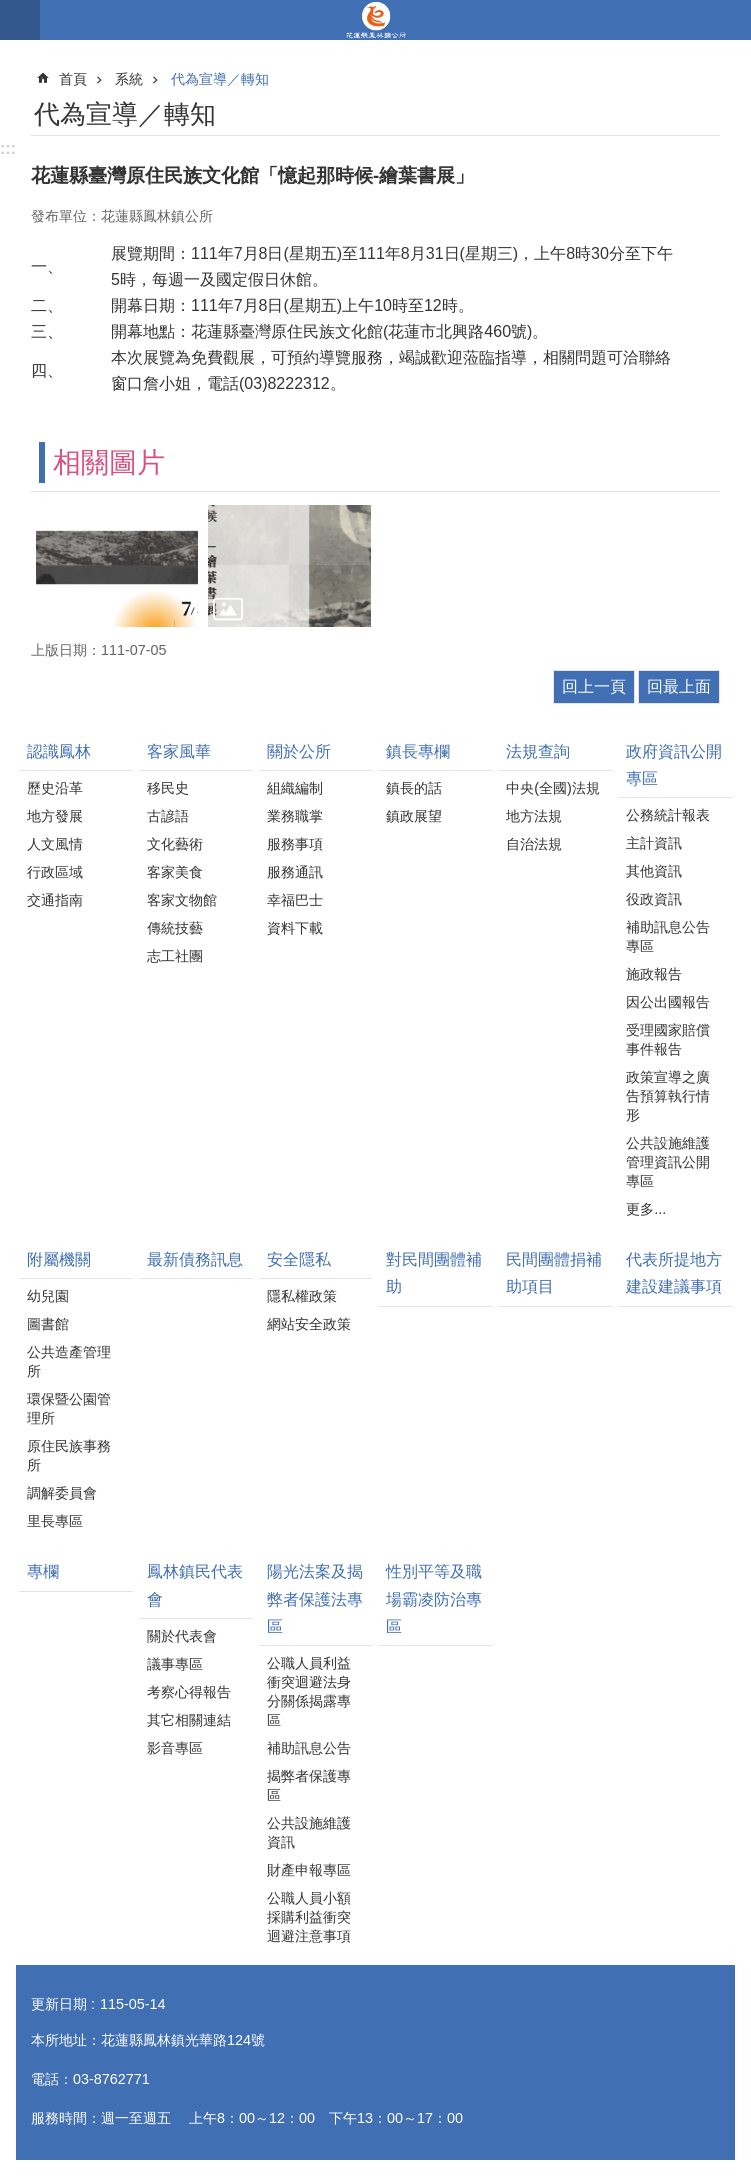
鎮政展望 (414, 816)
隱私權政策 (302, 1296)
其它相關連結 (189, 1720)
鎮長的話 (414, 788)
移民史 (168, 788)
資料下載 (295, 928)
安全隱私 (299, 1259)
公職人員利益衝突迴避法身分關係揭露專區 (309, 1691)
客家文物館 (182, 900)
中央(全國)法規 (553, 788)
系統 (129, 79)
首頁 (73, 79)
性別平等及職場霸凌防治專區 (434, 1598)
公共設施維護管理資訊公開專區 (668, 1162)
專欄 (43, 1571)
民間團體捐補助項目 (554, 1273)
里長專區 (55, 1521)
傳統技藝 (175, 928)
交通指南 (55, 900)
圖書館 (48, 1324)
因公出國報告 (668, 1002)
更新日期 (59, 2004)
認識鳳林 (59, 751)
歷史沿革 (55, 788)
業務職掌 (295, 816)
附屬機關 (59, 1259)
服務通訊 (295, 872)
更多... (646, 1209)
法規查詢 (538, 751)
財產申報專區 (309, 1870)
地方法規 (534, 816)
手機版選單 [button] (20, 20)
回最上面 (679, 686)
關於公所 (299, 751)
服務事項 (295, 844)
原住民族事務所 (69, 1455)
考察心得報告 (189, 1692)
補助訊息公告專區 (668, 936)
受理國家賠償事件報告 (668, 1039)
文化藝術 (175, 844)
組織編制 (295, 788)
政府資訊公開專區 (674, 765)
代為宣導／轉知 (220, 79)
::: (8, 148)
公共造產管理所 (69, 1361)
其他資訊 (654, 871)
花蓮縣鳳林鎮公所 (375, 20)
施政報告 (654, 974)
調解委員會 (62, 1493)
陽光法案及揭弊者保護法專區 (315, 1598)
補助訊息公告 (309, 1748)
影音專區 (175, 1748)
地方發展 (55, 816)
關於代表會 (182, 1636)
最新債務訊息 (195, 1259)
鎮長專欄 (418, 751)
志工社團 (175, 956)
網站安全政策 (309, 1324)
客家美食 (175, 872)
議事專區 (175, 1664)
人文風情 (55, 844)
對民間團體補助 (434, 1273)
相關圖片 (109, 462)
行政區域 (55, 872)
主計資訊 (654, 843)
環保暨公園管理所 (69, 1408)
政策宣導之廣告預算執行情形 (668, 1096)
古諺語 (168, 816)
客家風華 (179, 751)
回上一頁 (594, 686)
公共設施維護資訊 (309, 1832)
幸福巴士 (295, 900)
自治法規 (534, 844)
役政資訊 (654, 899)
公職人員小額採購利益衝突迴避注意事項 (309, 1917)
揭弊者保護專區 (309, 1785)
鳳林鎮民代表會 (195, 1585)
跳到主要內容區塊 (10, 10)
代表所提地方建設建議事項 (674, 1273)
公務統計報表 (668, 815)
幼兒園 (48, 1296)
